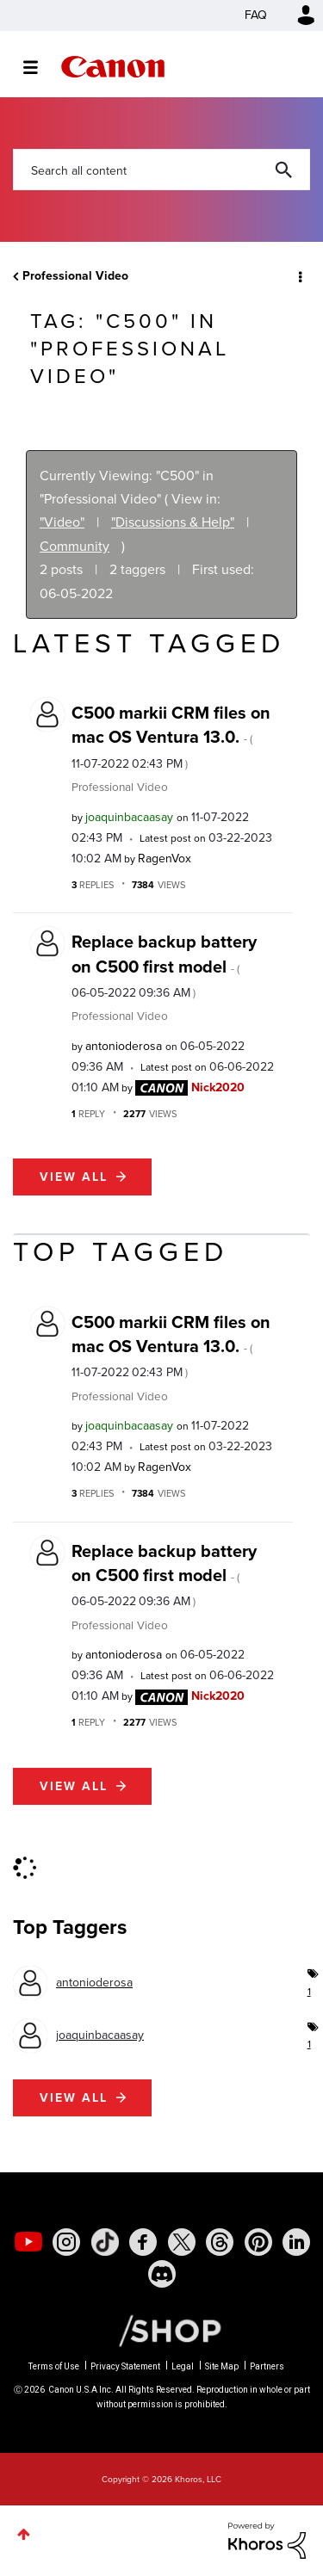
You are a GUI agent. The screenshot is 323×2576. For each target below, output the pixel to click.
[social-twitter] (182, 2242)
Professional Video (75, 276)
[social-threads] (219, 2242)
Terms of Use (53, 2366)
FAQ (256, 15)
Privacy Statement (125, 2366)
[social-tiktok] (105, 2242)
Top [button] (23, 2534)
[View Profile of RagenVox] (164, 858)
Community (74, 546)
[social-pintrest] (258, 2242)
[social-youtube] (28, 2242)
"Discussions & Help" (172, 522)
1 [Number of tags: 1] (308, 1991)
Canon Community (113, 66)
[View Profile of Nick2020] (218, 1087)
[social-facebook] (143, 2242)
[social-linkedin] (296, 2242)
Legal (182, 2366)
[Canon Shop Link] (161, 2330)
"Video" (62, 522)
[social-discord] (162, 2274)
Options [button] (299, 276)
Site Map (222, 2366)
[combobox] (161, 169)
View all (74, 1177)
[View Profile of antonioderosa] (123, 1046)
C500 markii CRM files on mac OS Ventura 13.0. (170, 736)
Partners (267, 2366)
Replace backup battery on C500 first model (164, 965)
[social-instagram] (66, 2242)
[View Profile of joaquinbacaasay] (129, 817)
